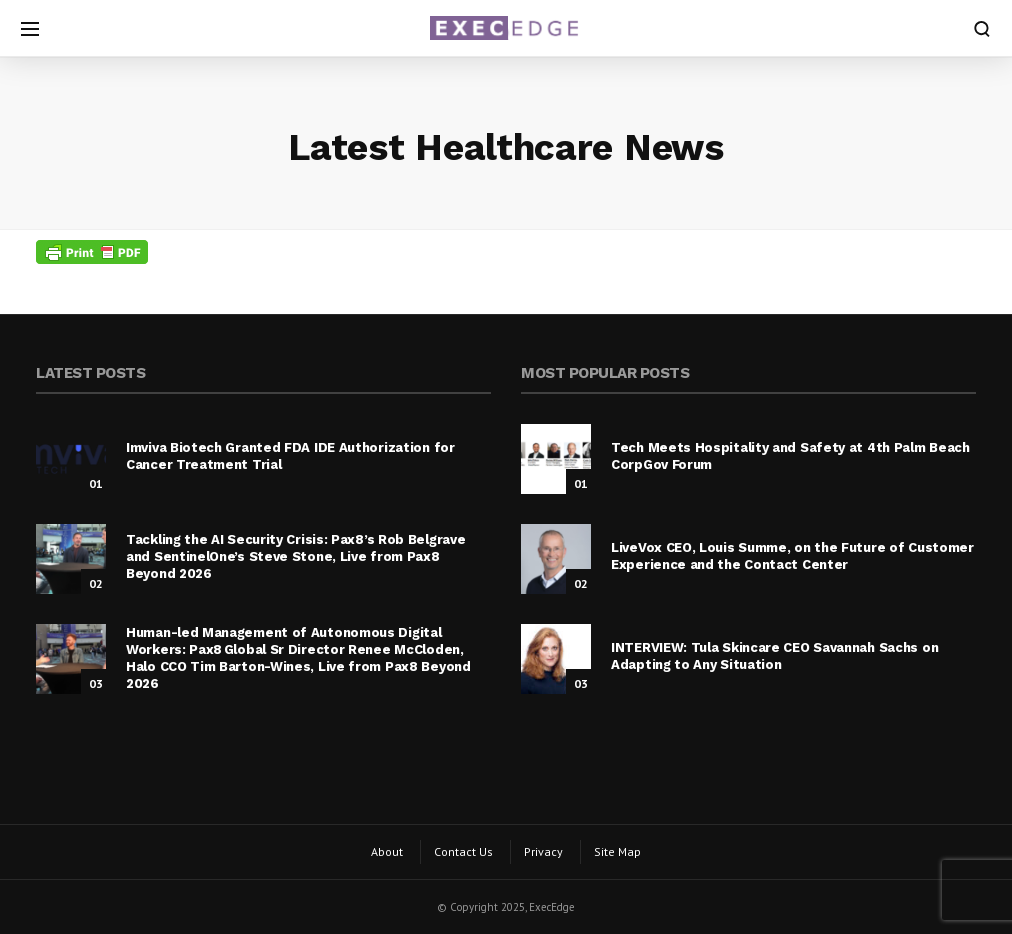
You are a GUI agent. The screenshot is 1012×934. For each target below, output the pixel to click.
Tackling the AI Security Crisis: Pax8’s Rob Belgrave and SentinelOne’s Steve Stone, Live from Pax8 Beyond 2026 (295, 556)
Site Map (617, 851)
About (387, 851)
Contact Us (463, 851)
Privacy (543, 851)
